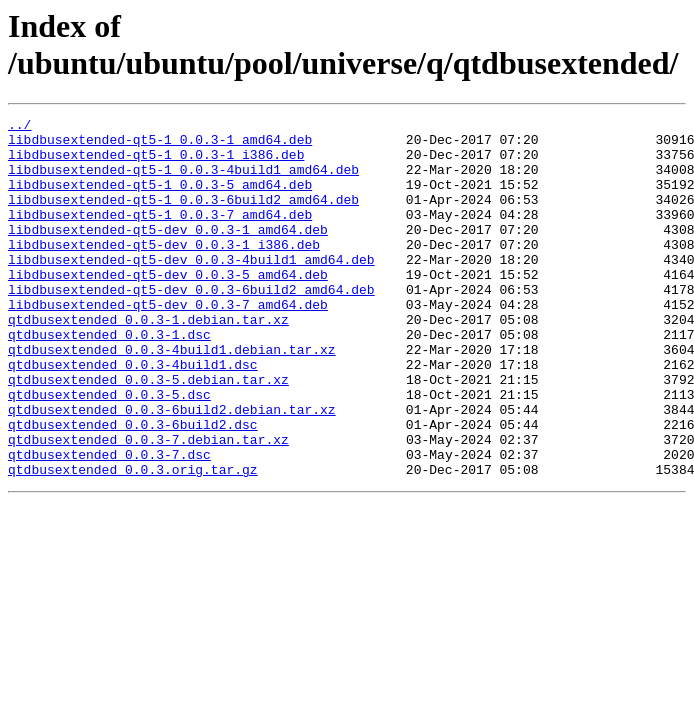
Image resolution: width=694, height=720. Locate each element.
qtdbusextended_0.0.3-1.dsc (109, 379)
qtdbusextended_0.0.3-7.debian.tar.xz (148, 505)
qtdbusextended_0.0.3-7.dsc (109, 523)
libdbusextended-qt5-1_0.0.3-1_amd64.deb (160, 145)
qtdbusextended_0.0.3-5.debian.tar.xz (148, 433)
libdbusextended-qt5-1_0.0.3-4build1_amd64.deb (183, 181)
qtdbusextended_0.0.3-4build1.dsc (133, 415)
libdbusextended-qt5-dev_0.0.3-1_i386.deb (164, 271)
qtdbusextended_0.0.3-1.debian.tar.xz (148, 361)
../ (19, 127)
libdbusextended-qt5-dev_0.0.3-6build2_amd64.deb (191, 325)
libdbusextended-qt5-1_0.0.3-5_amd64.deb (160, 199)
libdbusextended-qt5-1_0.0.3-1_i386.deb (156, 163)
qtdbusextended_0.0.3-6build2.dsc (133, 487)
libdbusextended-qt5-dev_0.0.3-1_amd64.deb (168, 253)
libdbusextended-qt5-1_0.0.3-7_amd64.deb (160, 235)
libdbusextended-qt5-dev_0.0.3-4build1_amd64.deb (191, 289)
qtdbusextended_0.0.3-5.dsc (109, 451)
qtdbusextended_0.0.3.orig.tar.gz (133, 541)
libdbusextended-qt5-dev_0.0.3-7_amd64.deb (168, 343)
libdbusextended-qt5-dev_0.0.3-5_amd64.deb (168, 307)
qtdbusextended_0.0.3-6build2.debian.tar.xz (172, 469)
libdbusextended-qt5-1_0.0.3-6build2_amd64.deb (183, 217)
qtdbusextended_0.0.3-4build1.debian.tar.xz (172, 397)
